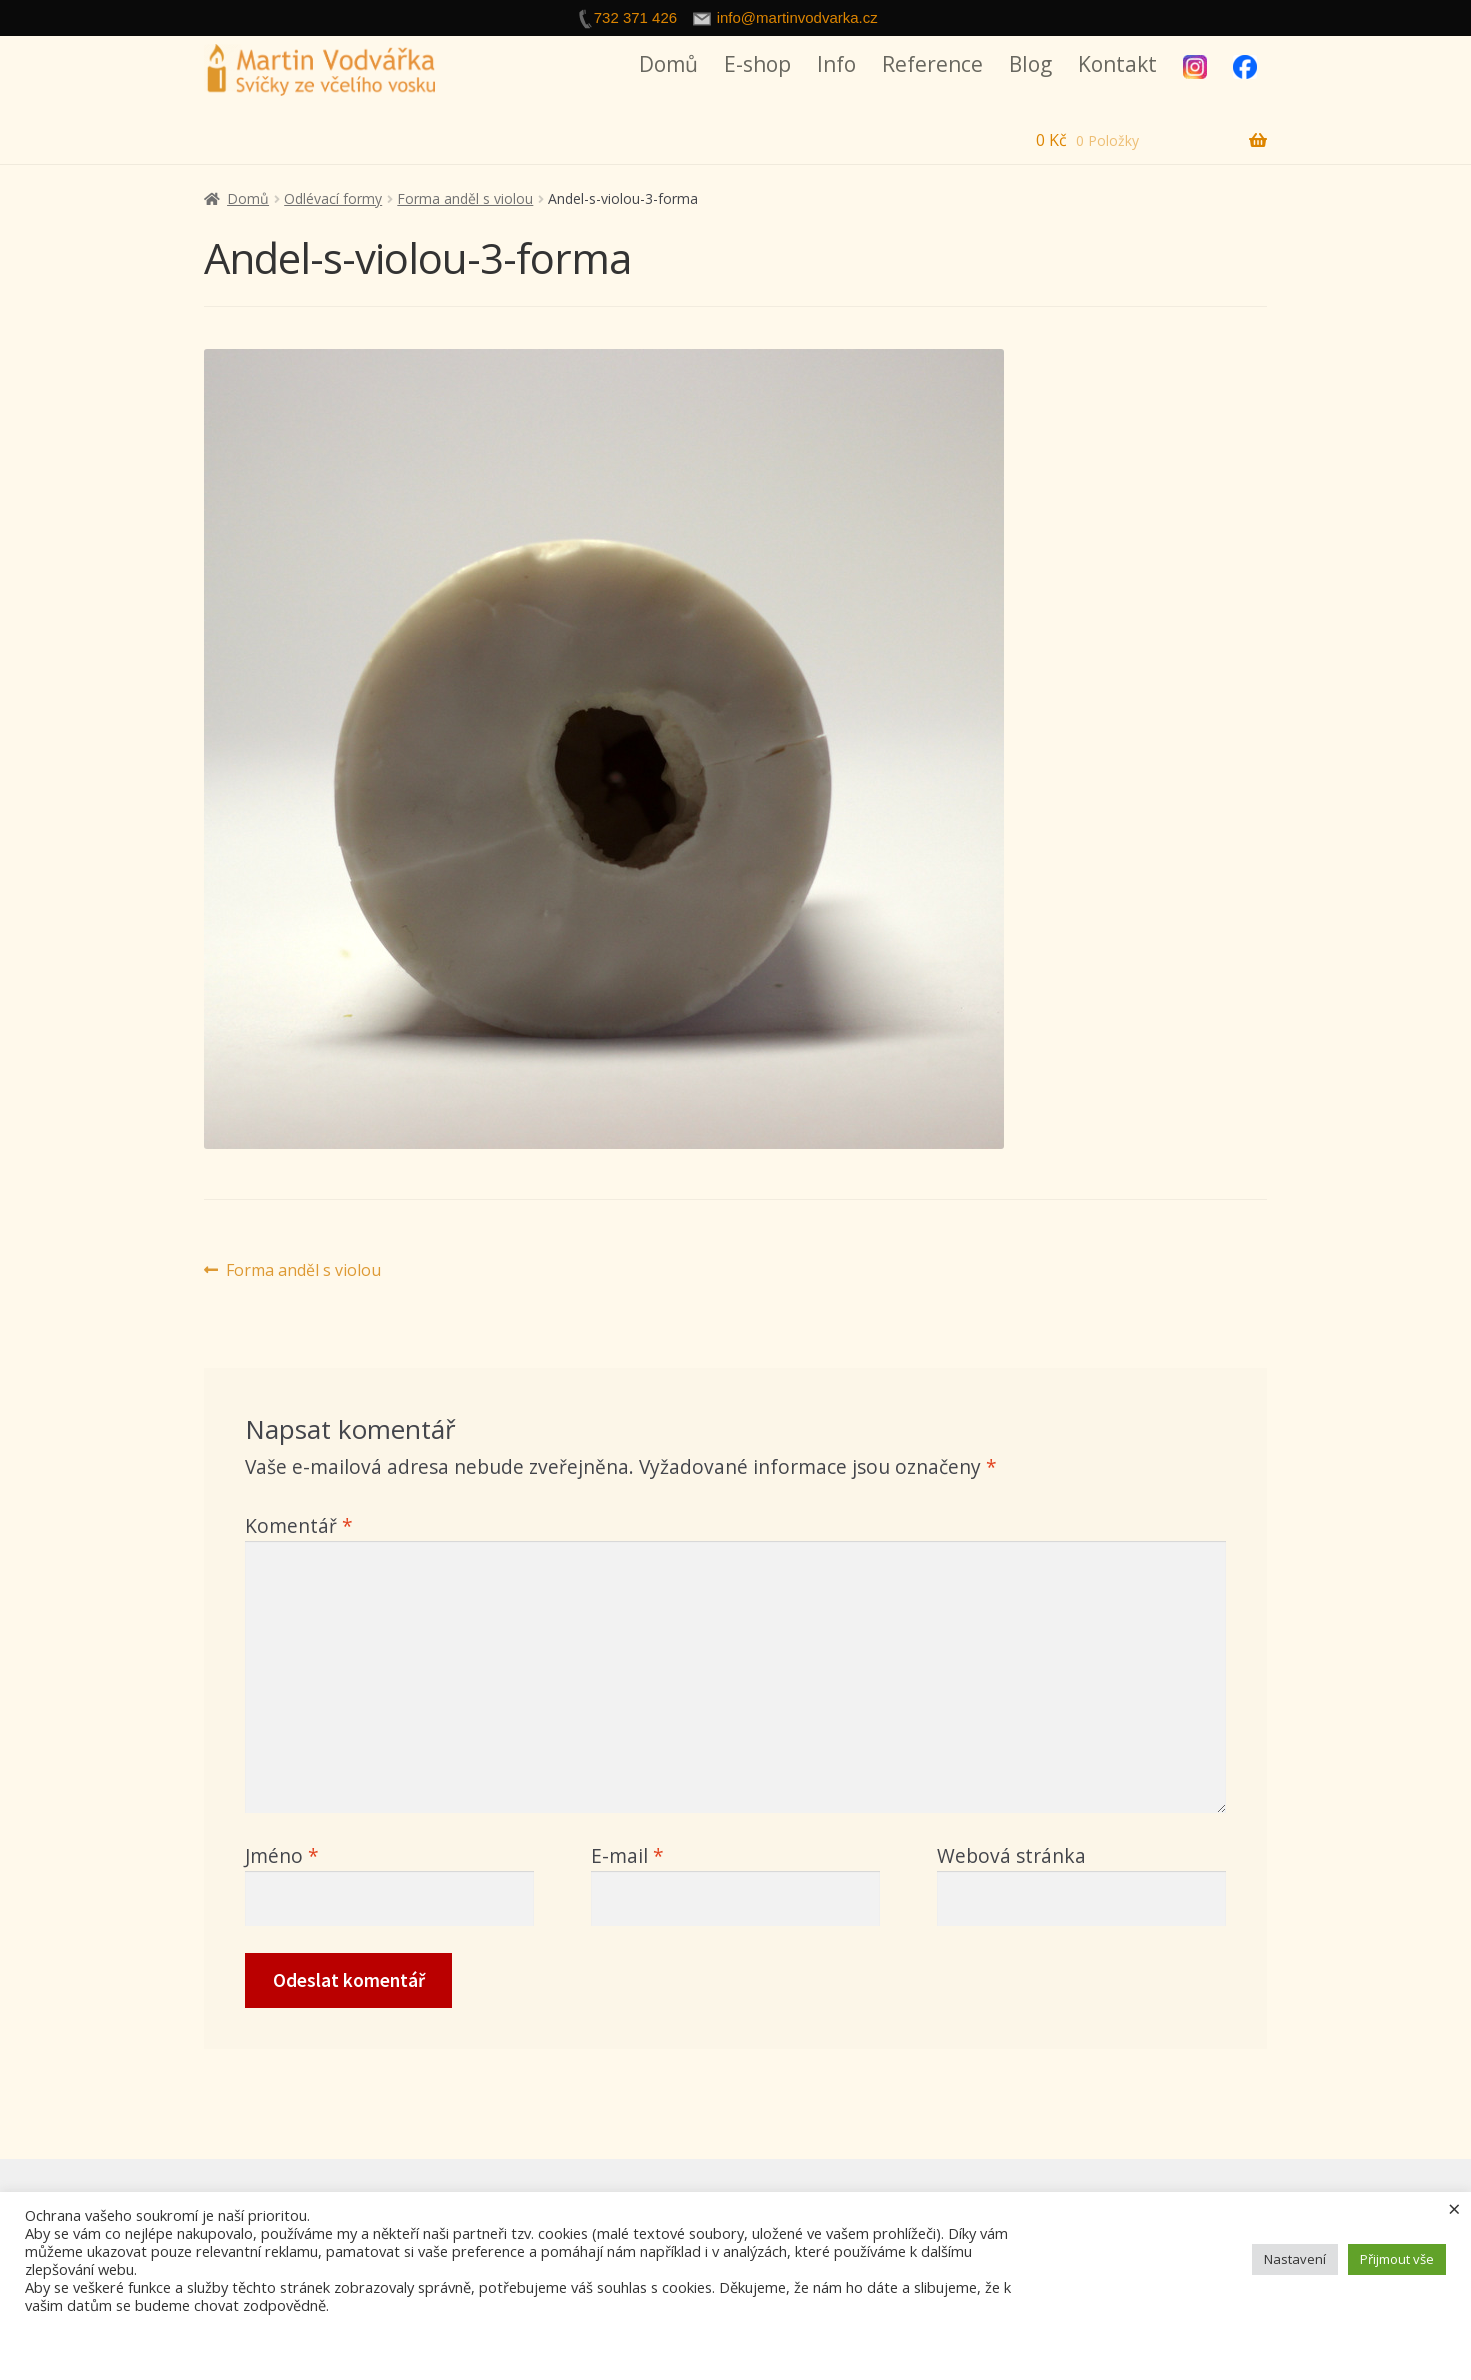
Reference (932, 64)
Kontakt (1117, 64)
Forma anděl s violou (465, 198)
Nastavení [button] (1295, 2259)
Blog (1030, 64)
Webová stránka (1011, 1855)
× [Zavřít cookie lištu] (1454, 2208)
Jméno (282, 1855)
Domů (668, 64)
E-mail (627, 1855)
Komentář (299, 1525)
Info (836, 64)
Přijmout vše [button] (1397, 2259)
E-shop (757, 64)
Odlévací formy (333, 198)
